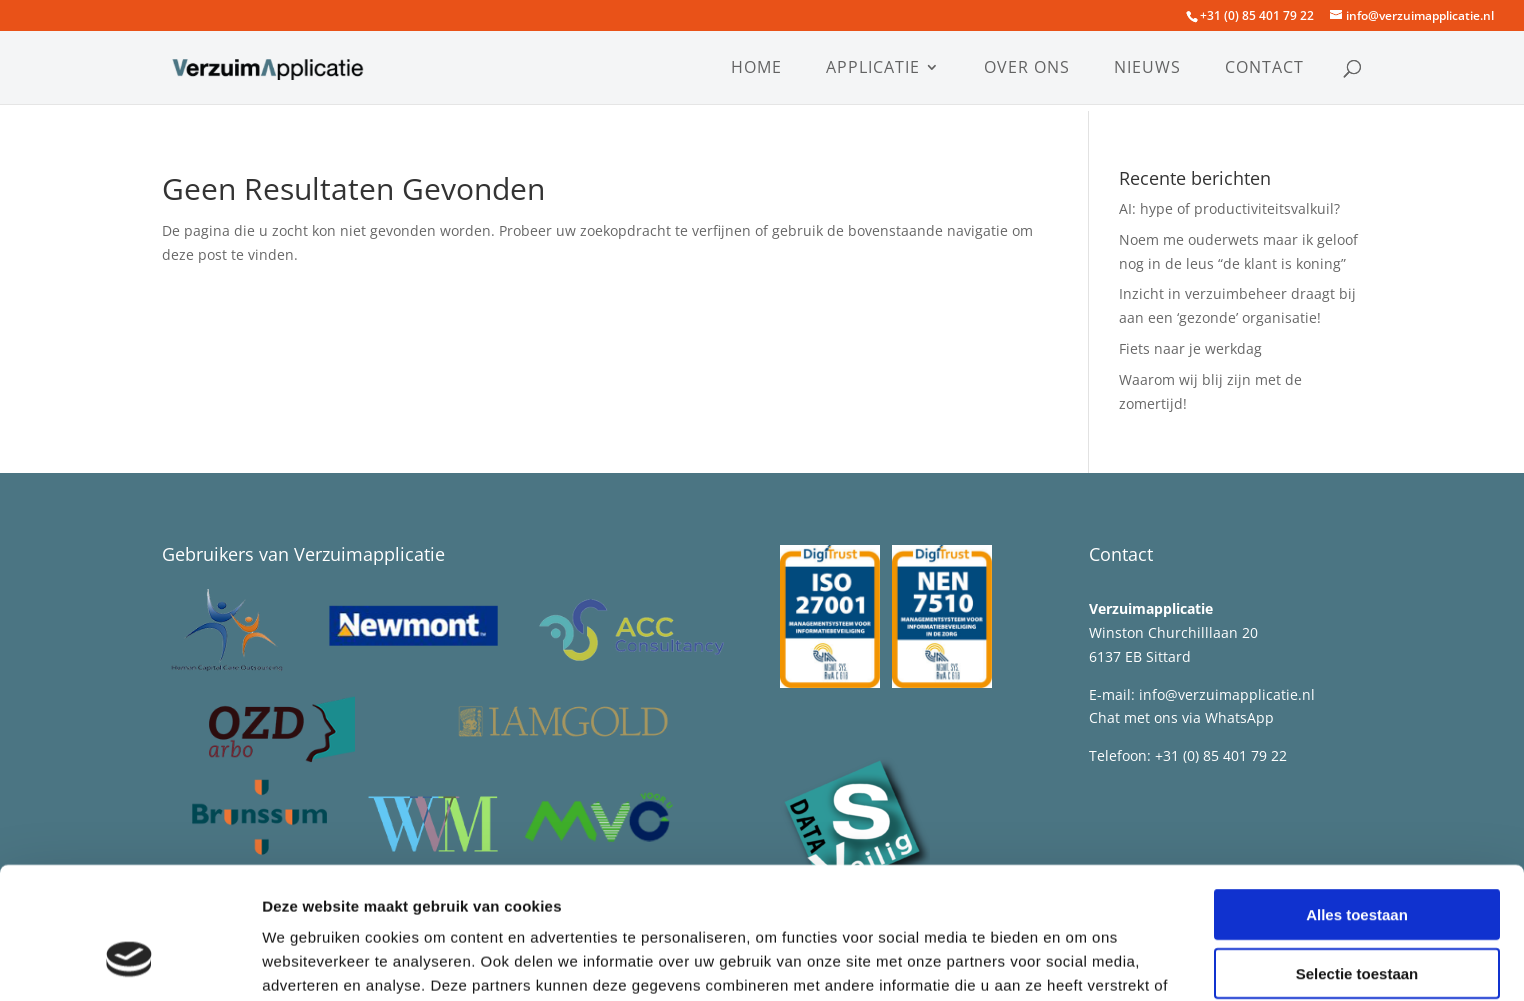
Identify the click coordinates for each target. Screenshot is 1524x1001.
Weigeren (1356, 918)
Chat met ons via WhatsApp (1183, 717)
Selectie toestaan (1357, 860)
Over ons (1027, 69)
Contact (1264, 69)
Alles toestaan (1357, 801)
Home (756, 69)
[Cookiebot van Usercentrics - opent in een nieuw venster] (129, 962)
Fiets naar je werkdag (1190, 348)
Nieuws (1147, 69)
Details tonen (1080, 961)
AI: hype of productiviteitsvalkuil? (1229, 208)
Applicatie (873, 69)
